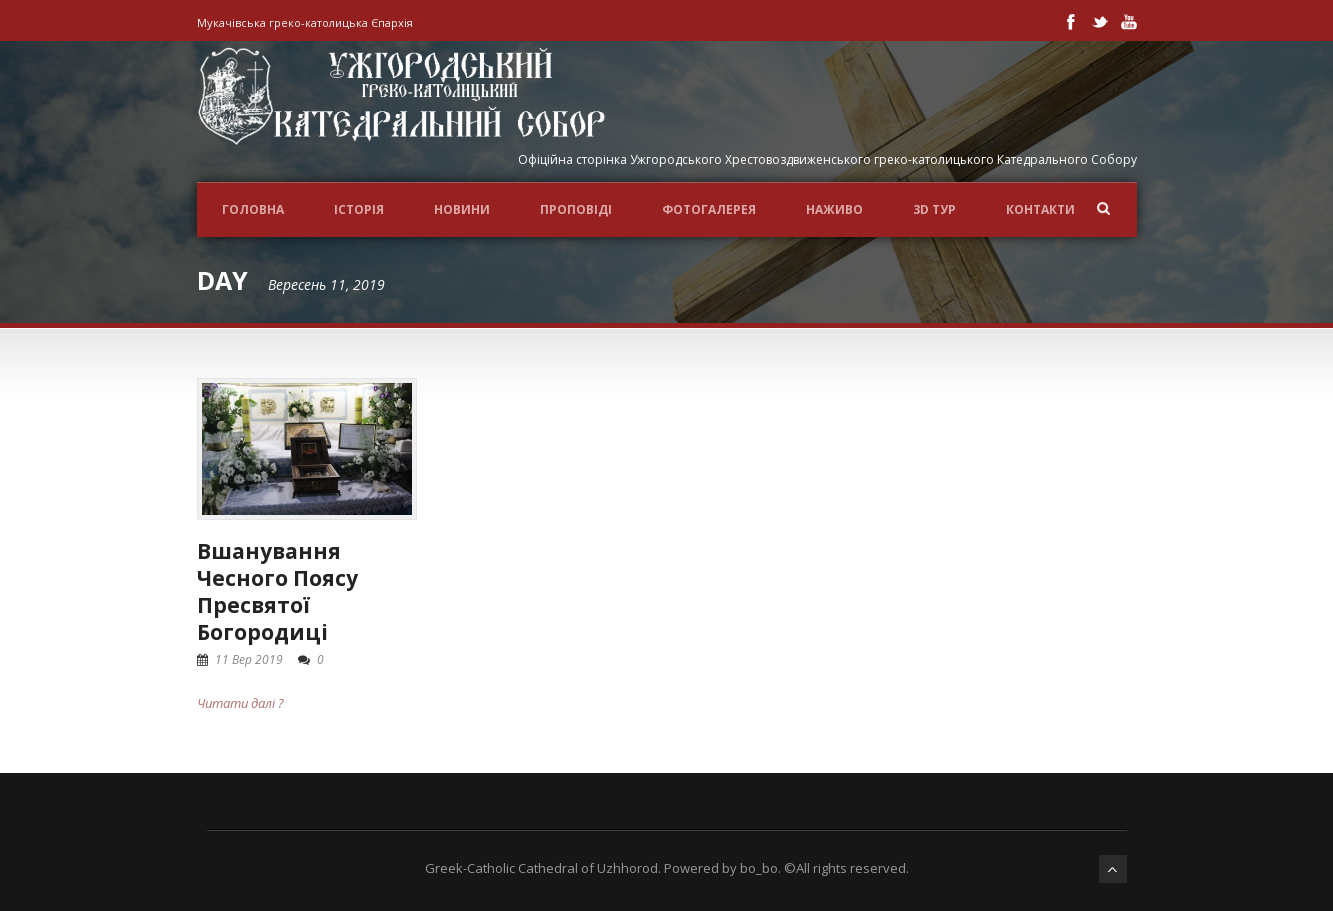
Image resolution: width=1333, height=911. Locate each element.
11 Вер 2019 (249, 659)
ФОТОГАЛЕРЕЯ (709, 209)
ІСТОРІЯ (359, 209)
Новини (462, 209)
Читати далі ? (240, 703)
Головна (253, 209)
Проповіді (576, 209)
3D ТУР (934, 209)
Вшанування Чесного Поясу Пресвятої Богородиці (277, 592)
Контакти (1040, 209)
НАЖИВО (834, 209)
